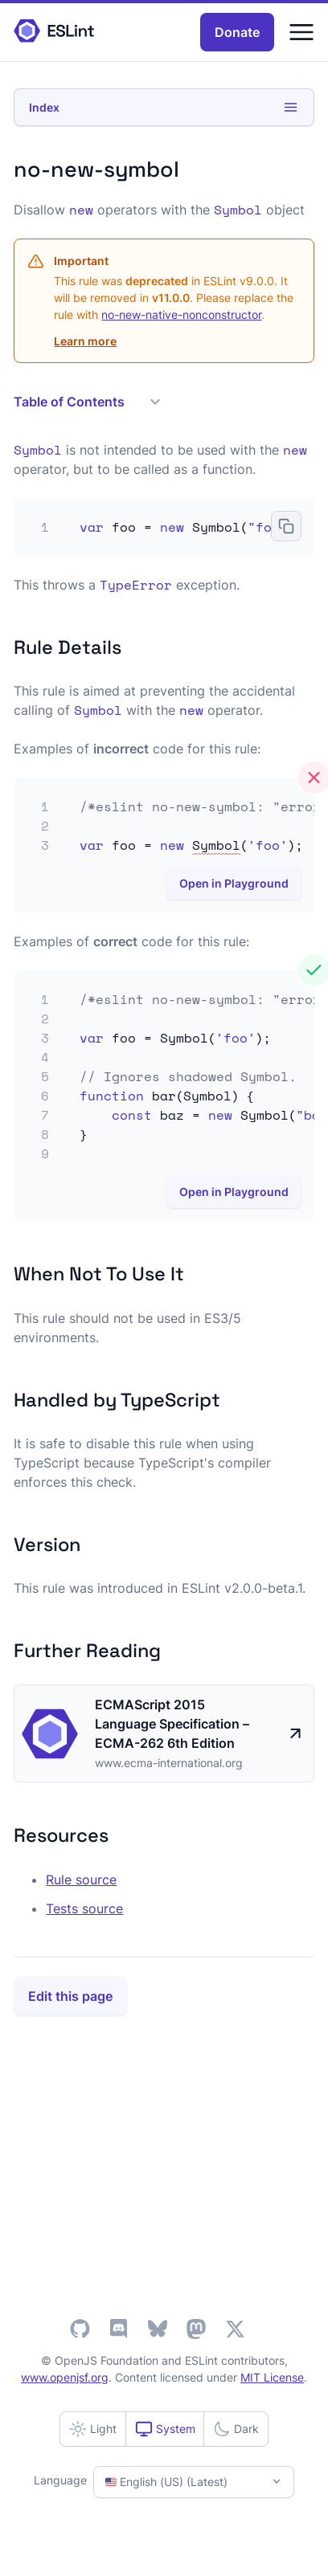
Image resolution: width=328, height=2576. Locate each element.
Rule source (81, 1880)
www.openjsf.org (65, 2377)
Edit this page (70, 1996)
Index (163, 107)
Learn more (85, 341)
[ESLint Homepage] (54, 32)
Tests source (84, 1908)
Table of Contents (87, 402)
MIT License (272, 2377)
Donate (237, 32)
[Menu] (301, 32)
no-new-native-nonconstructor (181, 314)
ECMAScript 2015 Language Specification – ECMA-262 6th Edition (172, 1723)
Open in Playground (234, 883)
